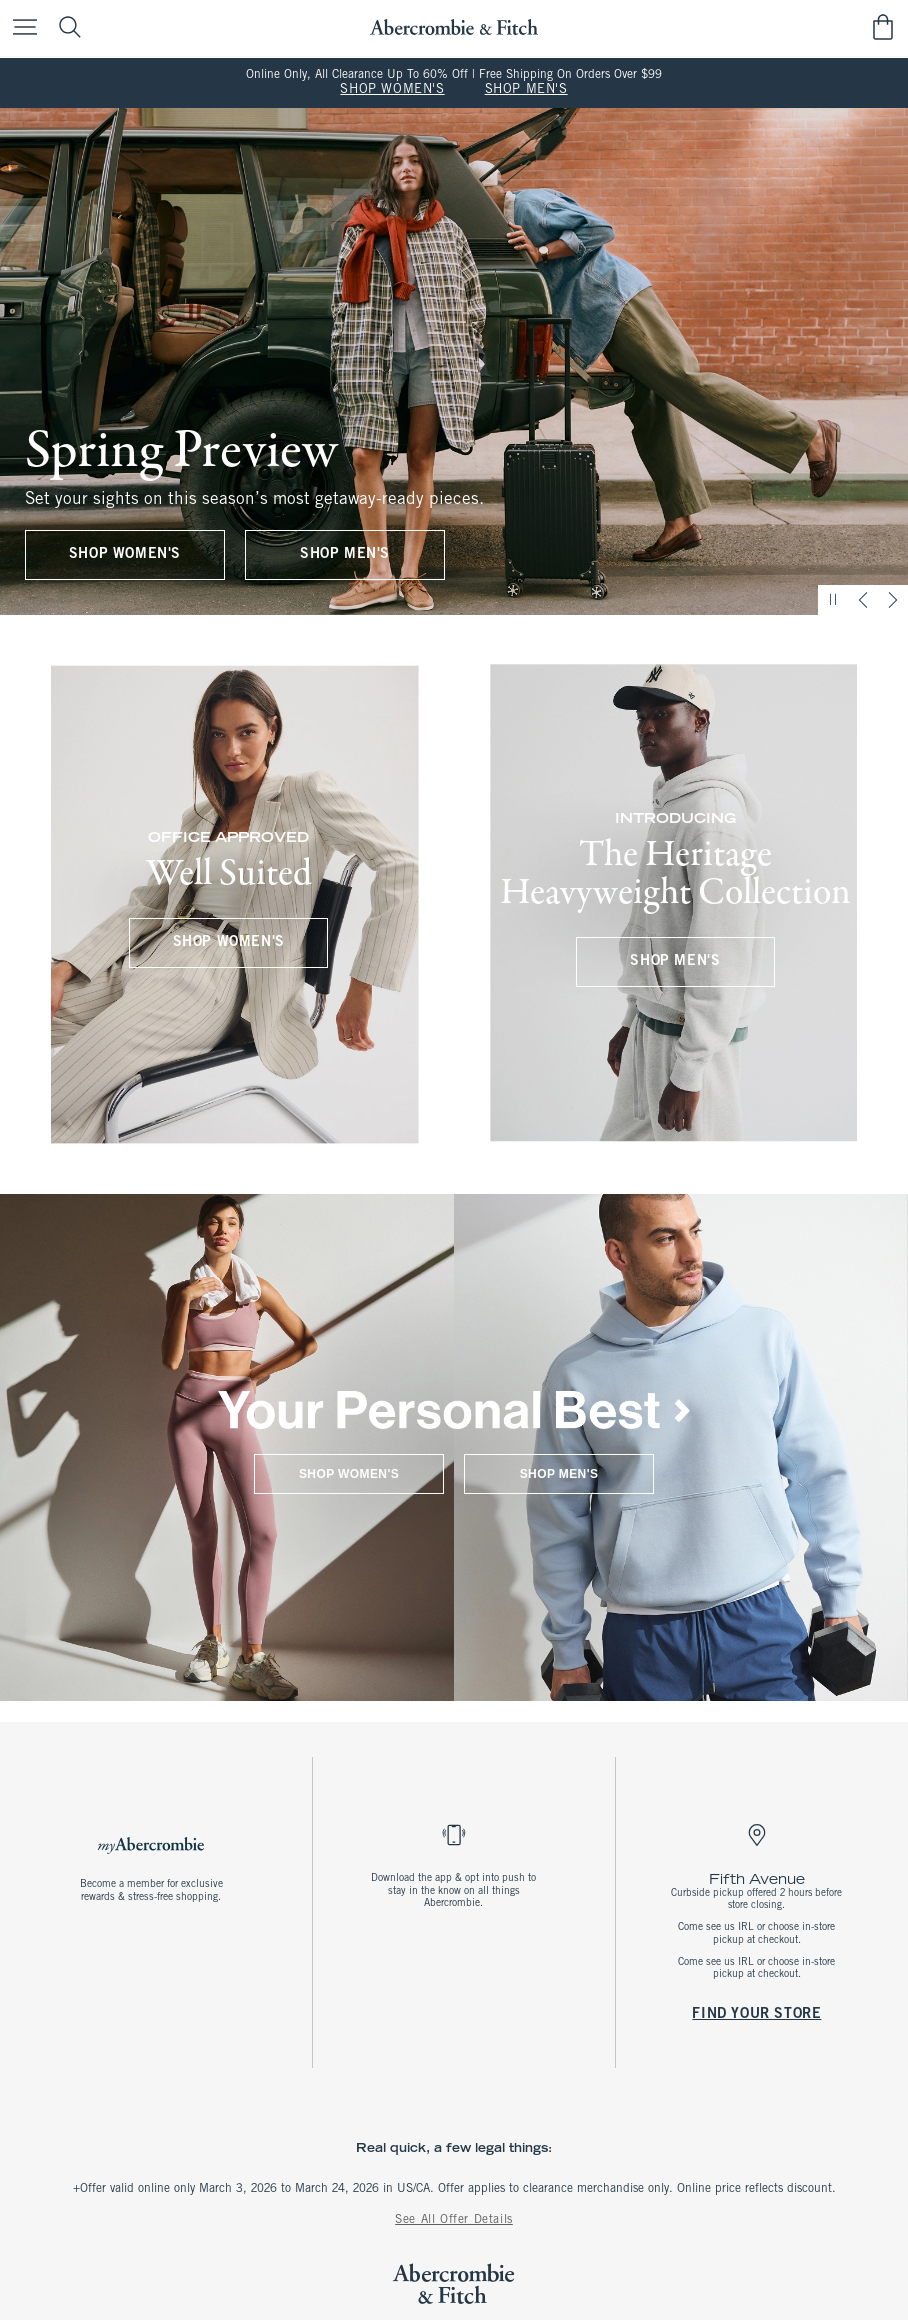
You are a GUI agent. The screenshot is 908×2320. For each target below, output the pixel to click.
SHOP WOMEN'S (392, 90)
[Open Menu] (20, 28)
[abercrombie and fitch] (453, 27)
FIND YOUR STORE (757, 2013)
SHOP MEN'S (526, 90)
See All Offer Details (454, 2220)
